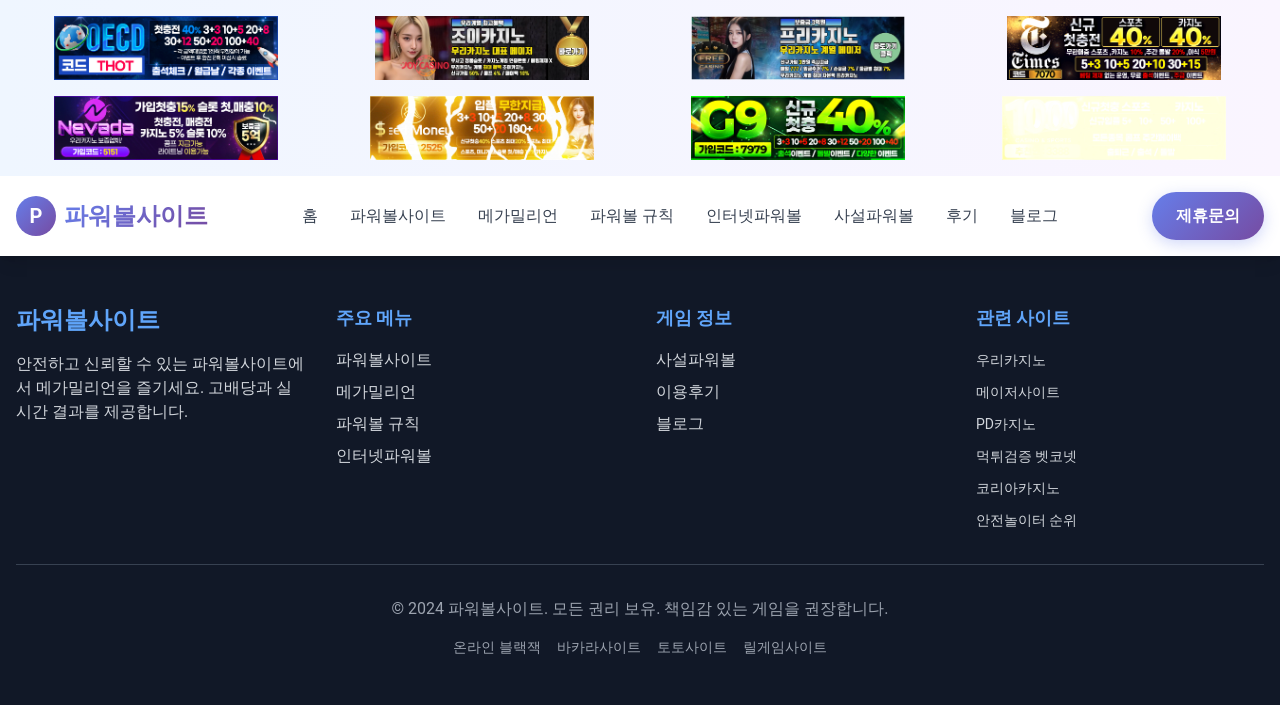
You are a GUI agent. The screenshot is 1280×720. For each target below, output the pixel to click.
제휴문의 (1208, 215)
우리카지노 (1011, 360)
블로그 (1034, 215)
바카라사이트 (599, 647)
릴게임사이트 (785, 647)
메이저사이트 (1018, 392)
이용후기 (688, 391)
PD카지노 (1006, 424)
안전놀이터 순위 (1026, 520)
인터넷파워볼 (754, 215)
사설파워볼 (874, 215)
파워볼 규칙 (632, 215)
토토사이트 (692, 647)
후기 (962, 215)
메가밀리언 (518, 215)
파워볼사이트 (398, 215)
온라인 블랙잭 (496, 647)
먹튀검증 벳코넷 (1026, 456)
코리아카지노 (1018, 488)
